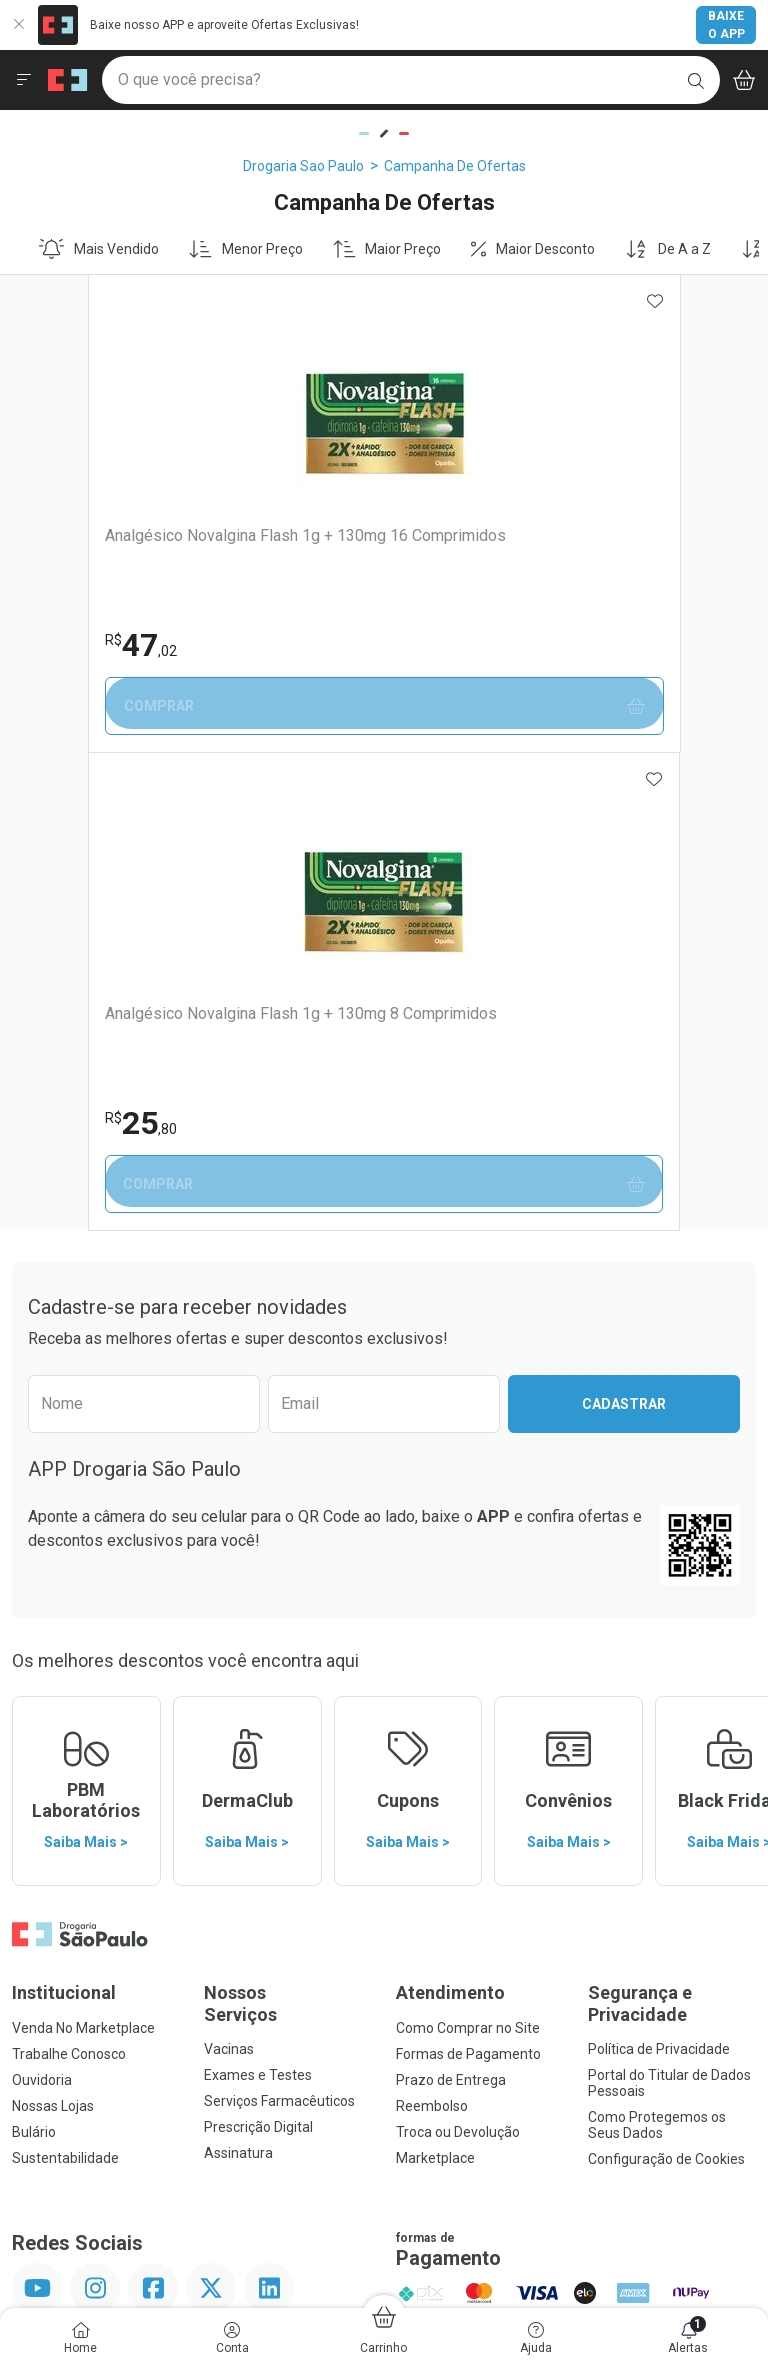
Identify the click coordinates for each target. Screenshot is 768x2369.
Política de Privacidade (659, 1571)
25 (437, 645)
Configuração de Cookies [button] (666, 1681)
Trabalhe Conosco (69, 1576)
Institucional (64, 1514)
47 (67, 645)
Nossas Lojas (53, 1628)
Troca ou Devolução (458, 1654)
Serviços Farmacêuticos (279, 1623)
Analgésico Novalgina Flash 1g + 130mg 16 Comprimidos (182, 545)
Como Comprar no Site (468, 1550)
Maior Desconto (533, 249)
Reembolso (432, 1628)
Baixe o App (726, 25)
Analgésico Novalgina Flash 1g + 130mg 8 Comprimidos (548, 545)
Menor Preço (246, 249)
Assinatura (238, 1675)
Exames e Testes (258, 1597)
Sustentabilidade (65, 1680)
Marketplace (435, 1680)
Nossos (288, 1525)
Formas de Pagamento (468, 1576)
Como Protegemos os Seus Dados (657, 1647)
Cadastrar (624, 926)
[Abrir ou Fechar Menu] (24, 80)
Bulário (34, 1654)
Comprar (199, 706)
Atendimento (450, 1514)
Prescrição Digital (258, 1649)
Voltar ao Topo (384, 2005)
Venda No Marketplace (83, 1550)
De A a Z (668, 249)
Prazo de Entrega (451, 1602)
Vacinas (229, 1571)
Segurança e (672, 1525)
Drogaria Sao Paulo (303, 166)
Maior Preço (387, 249)
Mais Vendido (99, 249)
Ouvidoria (42, 1602)
